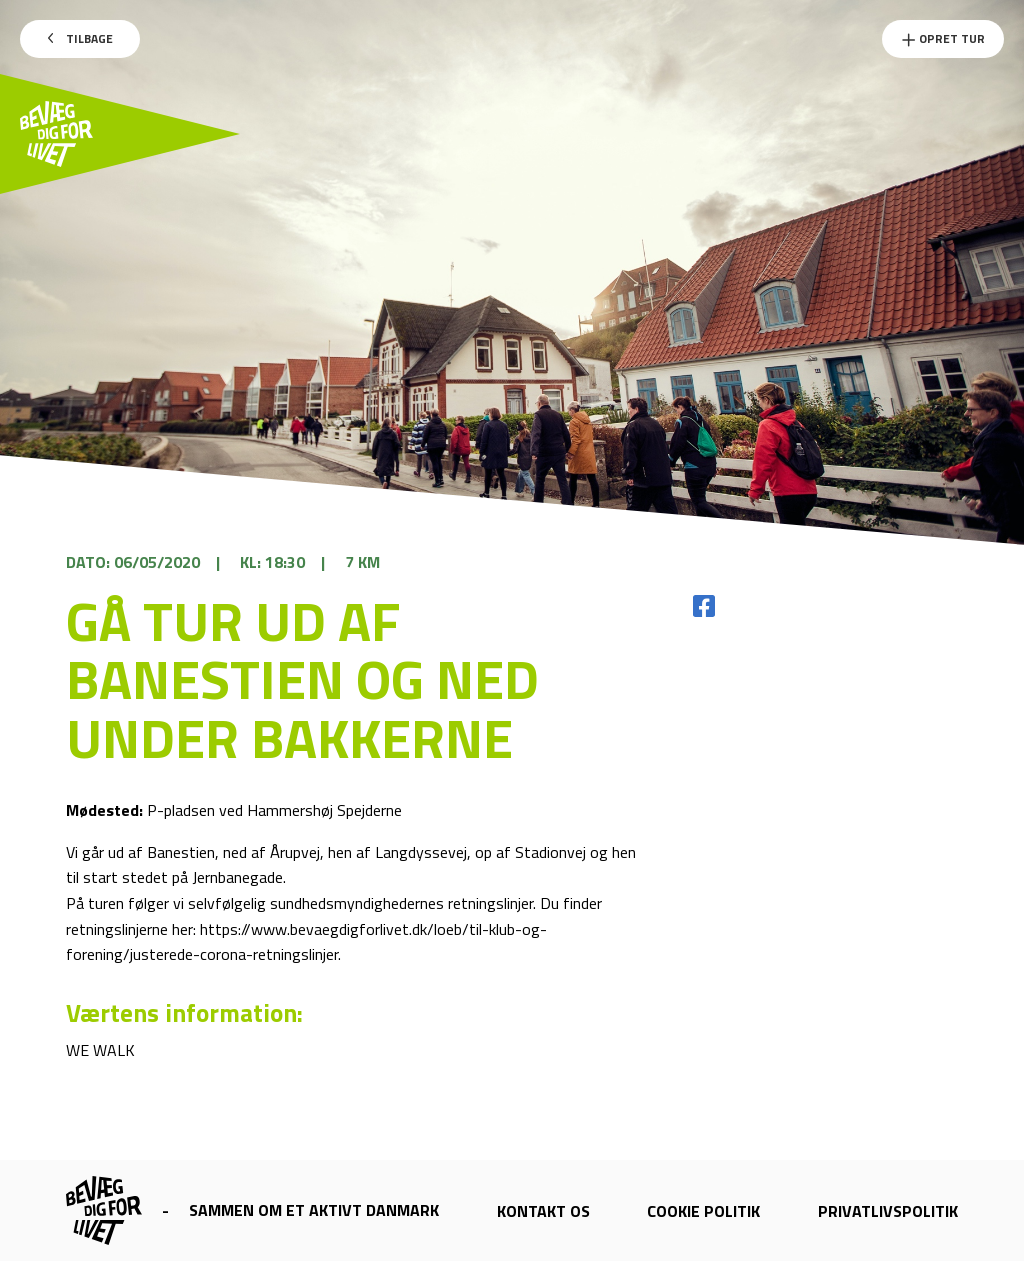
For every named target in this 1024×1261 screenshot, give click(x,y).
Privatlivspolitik (888, 1211)
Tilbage (80, 38)
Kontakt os (543, 1211)
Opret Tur (943, 38)
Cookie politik (703, 1211)
